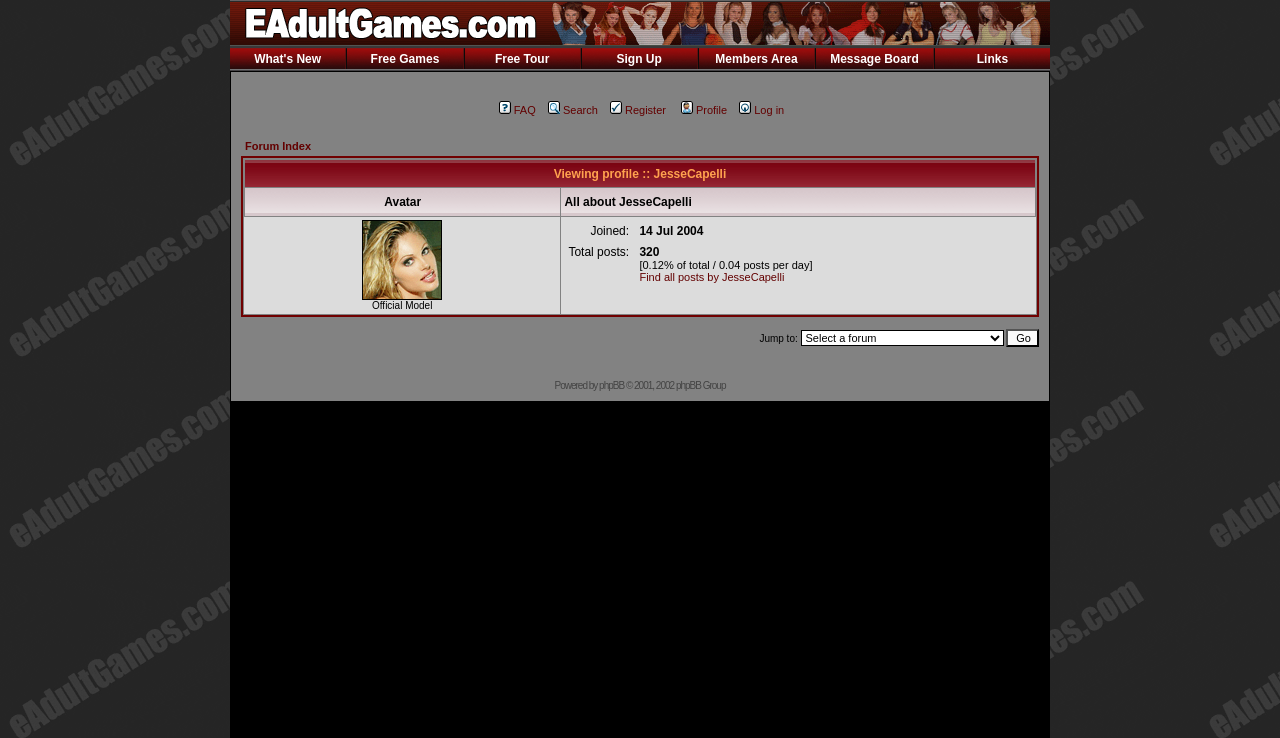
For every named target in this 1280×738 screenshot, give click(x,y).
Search (573, 110)
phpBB (611, 385)
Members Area (756, 59)
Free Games (405, 59)
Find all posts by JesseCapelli (711, 277)
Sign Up (638, 59)
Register (638, 110)
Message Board (874, 59)
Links (992, 59)
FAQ (517, 110)
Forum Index (278, 146)
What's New (287, 59)
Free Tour (522, 59)
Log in (761, 110)
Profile (704, 110)
